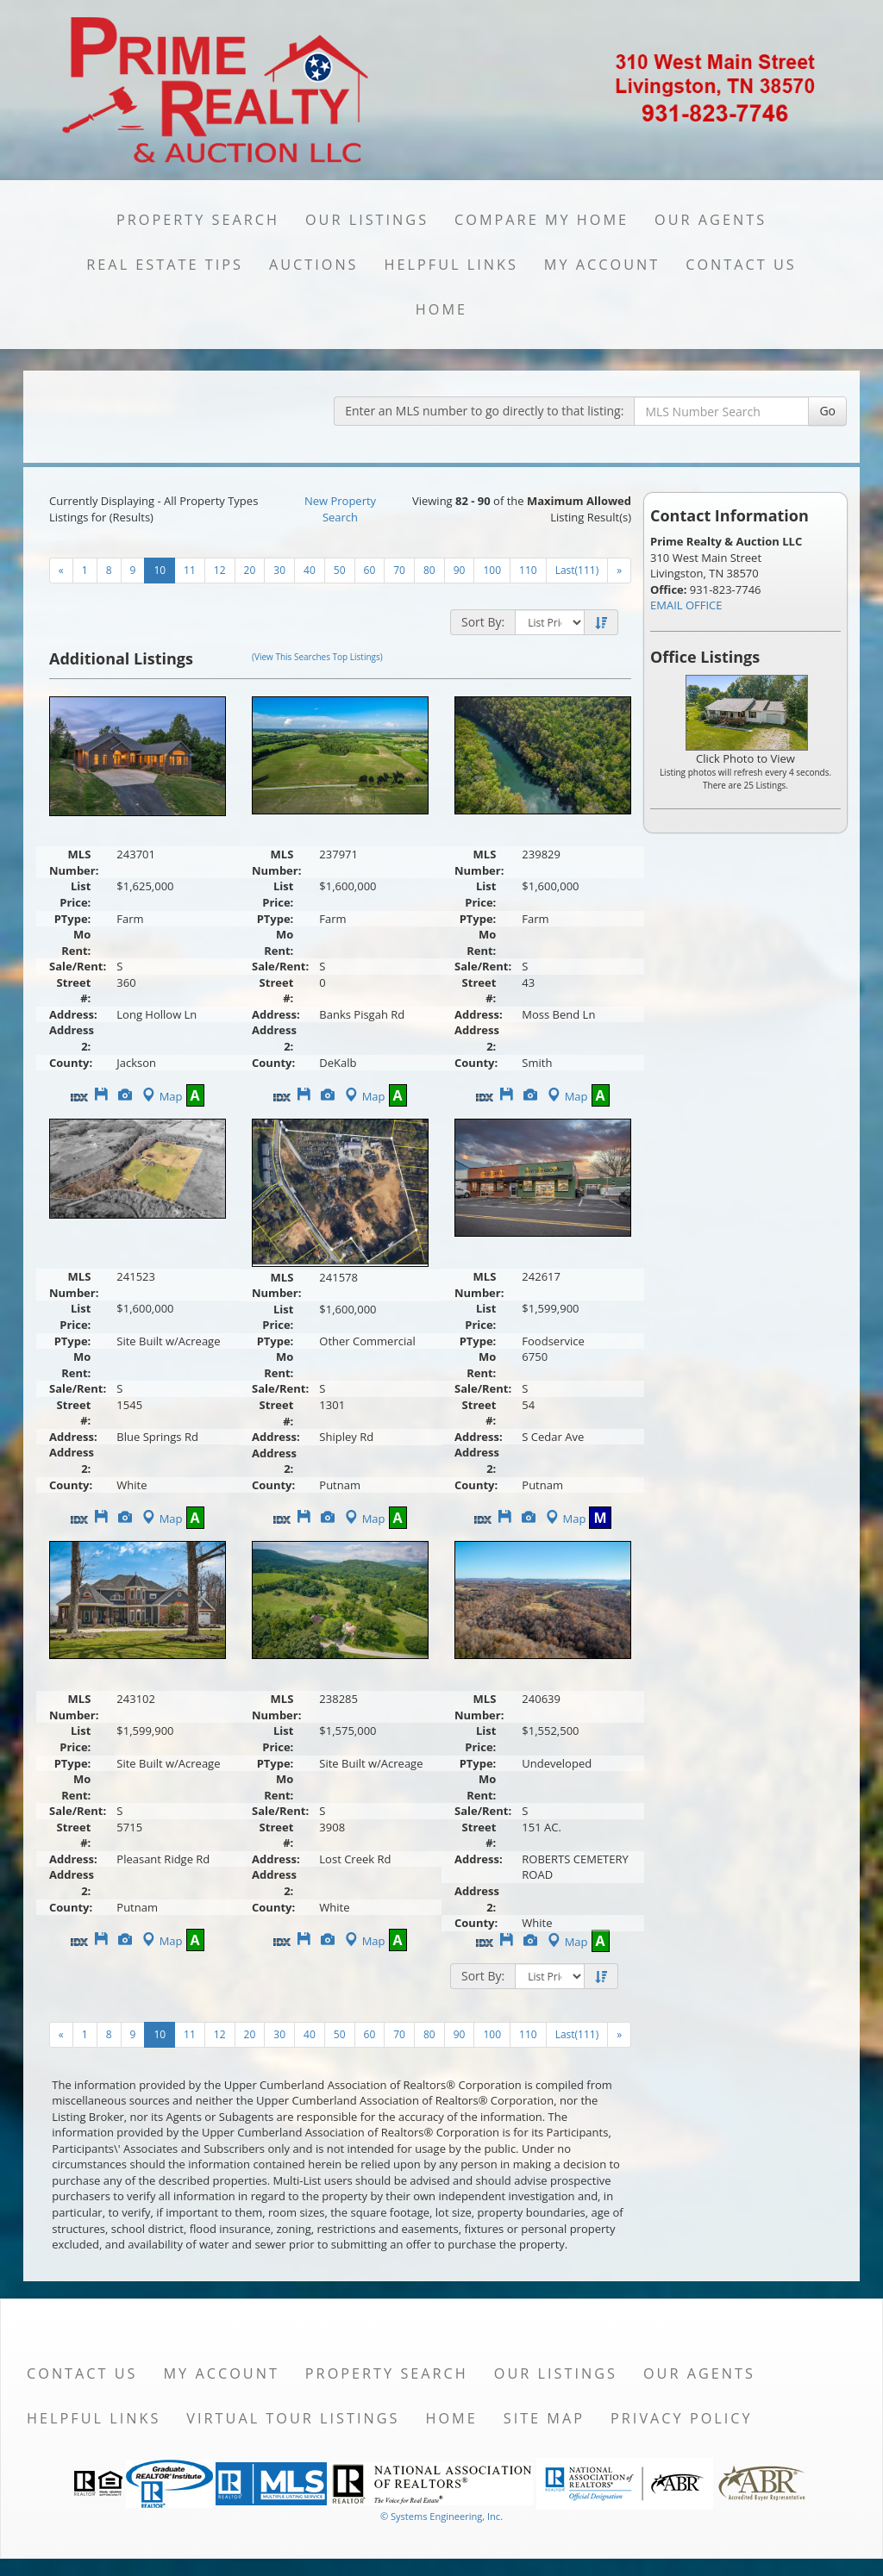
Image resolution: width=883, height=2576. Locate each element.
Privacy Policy (682, 2418)
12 (220, 570)
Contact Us (741, 264)
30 (279, 570)
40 (310, 570)
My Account (602, 264)
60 (370, 570)
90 (460, 570)
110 (528, 570)
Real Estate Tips (164, 264)
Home (441, 309)
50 (340, 570)
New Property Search (340, 509)
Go (827, 410)
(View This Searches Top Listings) (317, 657)
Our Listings (367, 219)
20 (250, 570)
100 (492, 570)
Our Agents (710, 219)
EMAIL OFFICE (686, 605)
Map (161, 1096)
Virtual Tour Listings (292, 2418)
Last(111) (577, 570)
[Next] (61, 570)
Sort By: (482, 622)
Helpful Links (451, 264)
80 (429, 570)
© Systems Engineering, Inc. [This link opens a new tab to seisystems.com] (441, 2516)
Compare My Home (541, 219)
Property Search (197, 219)
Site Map (544, 2418)
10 (159, 570)
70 (399, 570)
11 (190, 570)
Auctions (314, 264)
